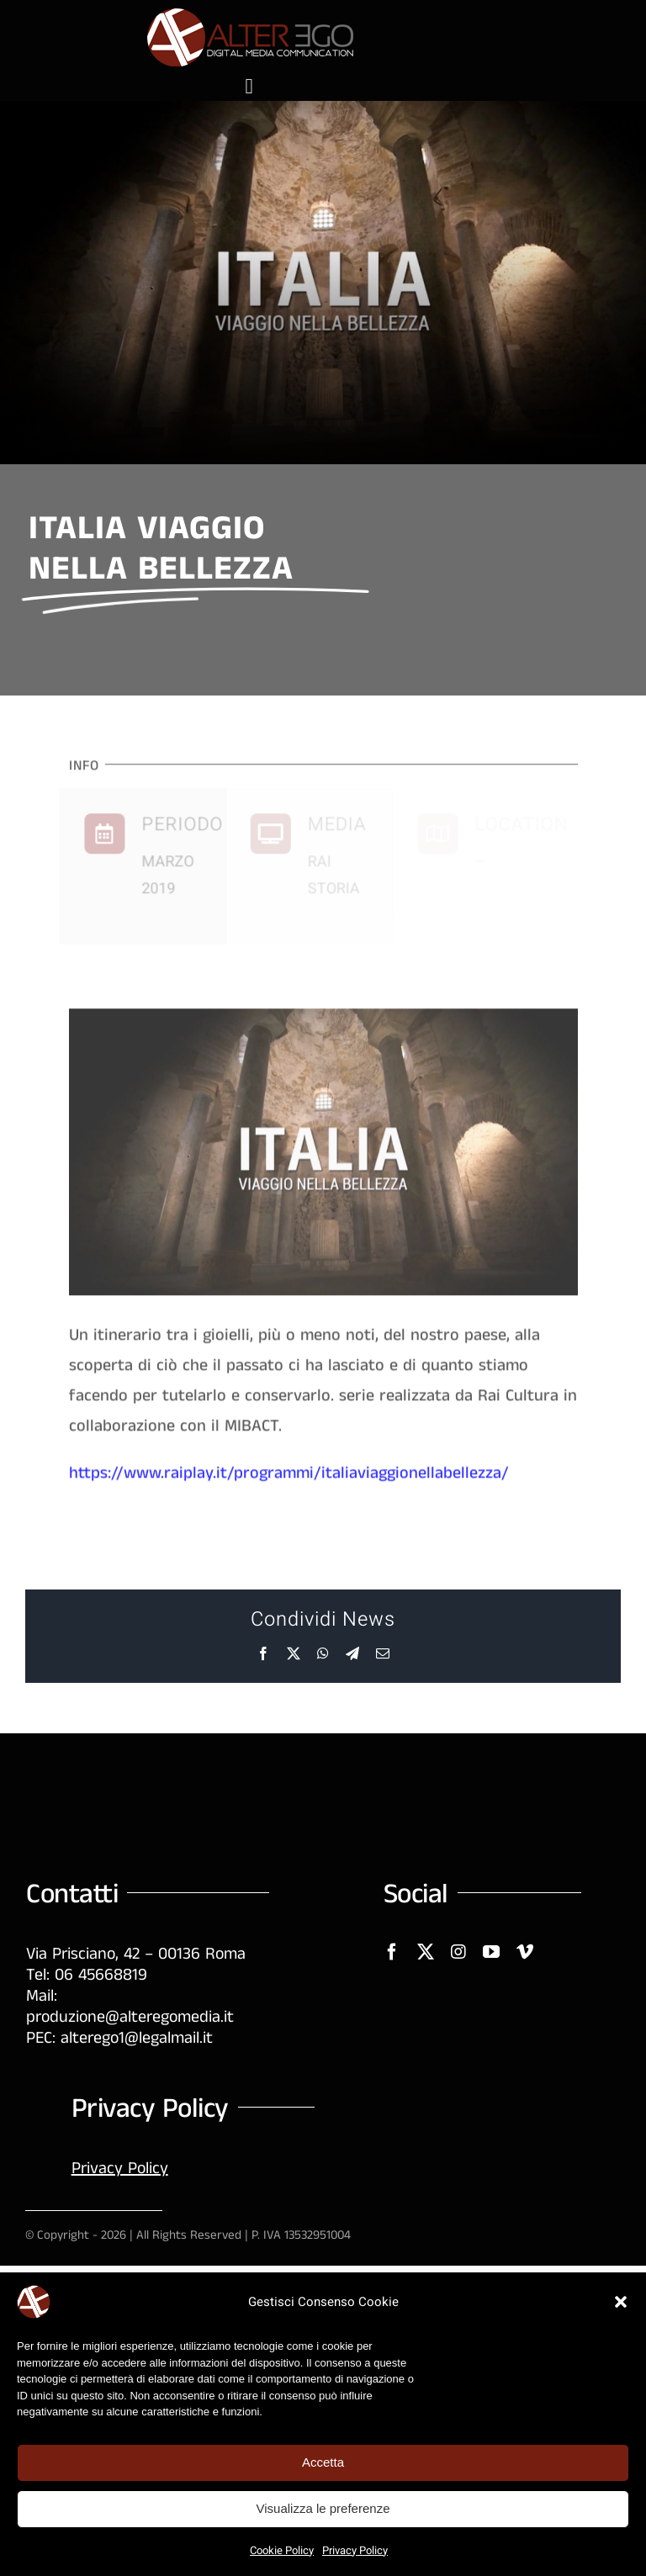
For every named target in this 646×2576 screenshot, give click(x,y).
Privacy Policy (355, 2550)
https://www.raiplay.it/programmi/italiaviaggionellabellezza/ (289, 1477)
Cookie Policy (282, 2550)
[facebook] (392, 1952)
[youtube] (491, 1952)
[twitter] (425, 1952)
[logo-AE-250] (249, 15)
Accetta (323, 2462)
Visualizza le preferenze (323, 2508)
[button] (620, 2301)
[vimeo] (524, 1952)
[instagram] (458, 1952)
